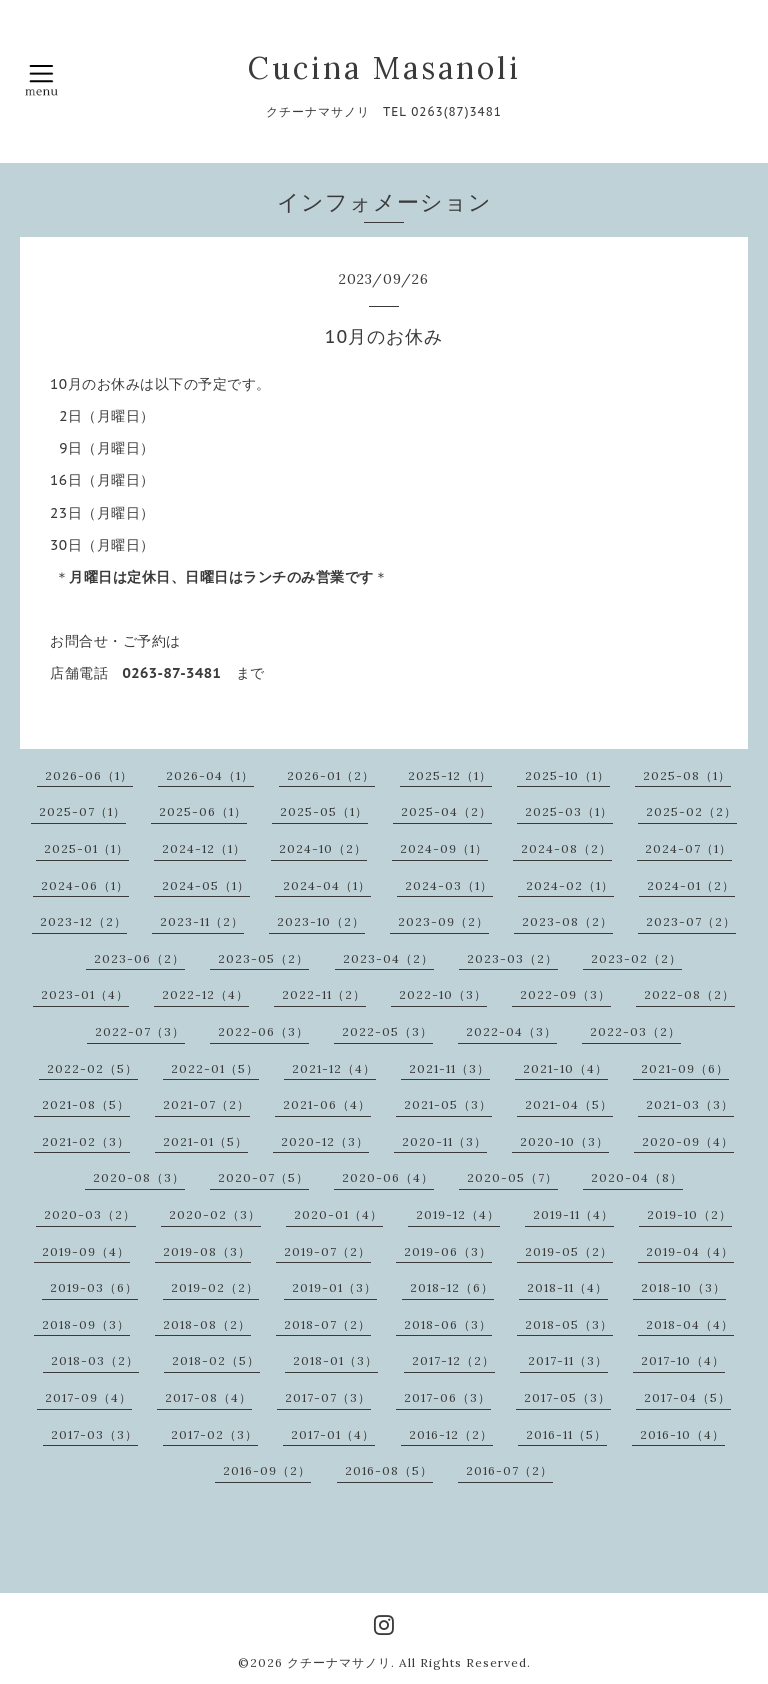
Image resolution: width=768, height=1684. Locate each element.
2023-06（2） (139, 958)
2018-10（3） (683, 1287)
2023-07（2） (691, 921)
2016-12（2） (451, 1434)
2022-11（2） (324, 994)
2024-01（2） (691, 885)
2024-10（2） (323, 848)
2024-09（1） (444, 848)
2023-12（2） (83, 921)
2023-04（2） (388, 958)
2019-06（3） (448, 1251)
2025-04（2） (446, 811)
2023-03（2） (512, 958)
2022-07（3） (140, 1031)
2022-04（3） (511, 1031)
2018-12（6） (452, 1287)
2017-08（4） (208, 1397)
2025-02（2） (691, 811)
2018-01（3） (335, 1360)
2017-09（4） (88, 1397)
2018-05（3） (569, 1324)
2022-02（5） (92, 1068)
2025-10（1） (567, 775)
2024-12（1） (204, 848)
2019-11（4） (573, 1214)
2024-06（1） (85, 885)
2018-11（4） (567, 1287)
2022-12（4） (205, 994)
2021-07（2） (206, 1104)
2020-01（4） (338, 1214)
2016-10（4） (682, 1434)
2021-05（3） (448, 1104)
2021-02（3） (86, 1141)
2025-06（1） (203, 811)
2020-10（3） (564, 1141)
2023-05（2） (263, 958)
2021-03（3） (690, 1104)
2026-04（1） (210, 775)
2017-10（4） (683, 1360)
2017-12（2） (453, 1360)
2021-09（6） (685, 1068)
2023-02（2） (636, 958)
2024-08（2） (566, 848)
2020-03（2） (90, 1214)
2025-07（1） (82, 811)
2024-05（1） (206, 885)
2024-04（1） (327, 885)
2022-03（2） (635, 1031)
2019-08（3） (207, 1251)
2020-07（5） (263, 1177)
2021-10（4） (565, 1068)
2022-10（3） (443, 994)
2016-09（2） (267, 1470)
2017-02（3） (214, 1434)
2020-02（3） (215, 1214)
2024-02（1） (570, 885)
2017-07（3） (328, 1397)
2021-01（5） (205, 1141)
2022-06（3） (263, 1031)
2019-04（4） (690, 1251)
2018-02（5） (216, 1360)
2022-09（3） (565, 994)
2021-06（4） (327, 1104)
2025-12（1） (450, 775)
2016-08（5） (389, 1470)
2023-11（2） (202, 921)
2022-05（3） (387, 1031)
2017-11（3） (568, 1360)
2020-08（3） (139, 1177)
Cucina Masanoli (384, 68)
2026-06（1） (89, 775)
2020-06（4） (388, 1177)
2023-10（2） (321, 921)
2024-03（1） (449, 885)
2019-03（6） (94, 1287)
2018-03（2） (95, 1360)
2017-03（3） (94, 1434)
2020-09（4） (688, 1141)
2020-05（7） (512, 1177)
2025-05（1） (324, 811)
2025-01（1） (86, 848)
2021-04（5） (569, 1104)
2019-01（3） (334, 1287)
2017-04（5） (687, 1397)
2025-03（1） (569, 811)
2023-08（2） (567, 921)
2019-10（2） (689, 1214)
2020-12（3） (325, 1141)
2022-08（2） (689, 994)
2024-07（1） (688, 848)
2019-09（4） (86, 1251)
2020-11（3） (444, 1141)
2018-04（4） (690, 1324)
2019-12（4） (458, 1214)
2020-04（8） (637, 1177)
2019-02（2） (215, 1287)
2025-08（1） (687, 775)
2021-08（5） (86, 1104)
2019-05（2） (569, 1251)
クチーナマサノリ (339, 1662)
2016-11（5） (566, 1434)
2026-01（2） (331, 775)
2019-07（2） (327, 1251)
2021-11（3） (449, 1068)
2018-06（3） (448, 1324)
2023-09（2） (443, 921)
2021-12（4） (334, 1068)
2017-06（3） (447, 1397)
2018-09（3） (86, 1324)
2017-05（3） (567, 1397)
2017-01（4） (333, 1434)
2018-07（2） (327, 1324)
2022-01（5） (215, 1068)
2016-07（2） (509, 1470)
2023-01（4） (85, 994)
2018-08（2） (207, 1324)
